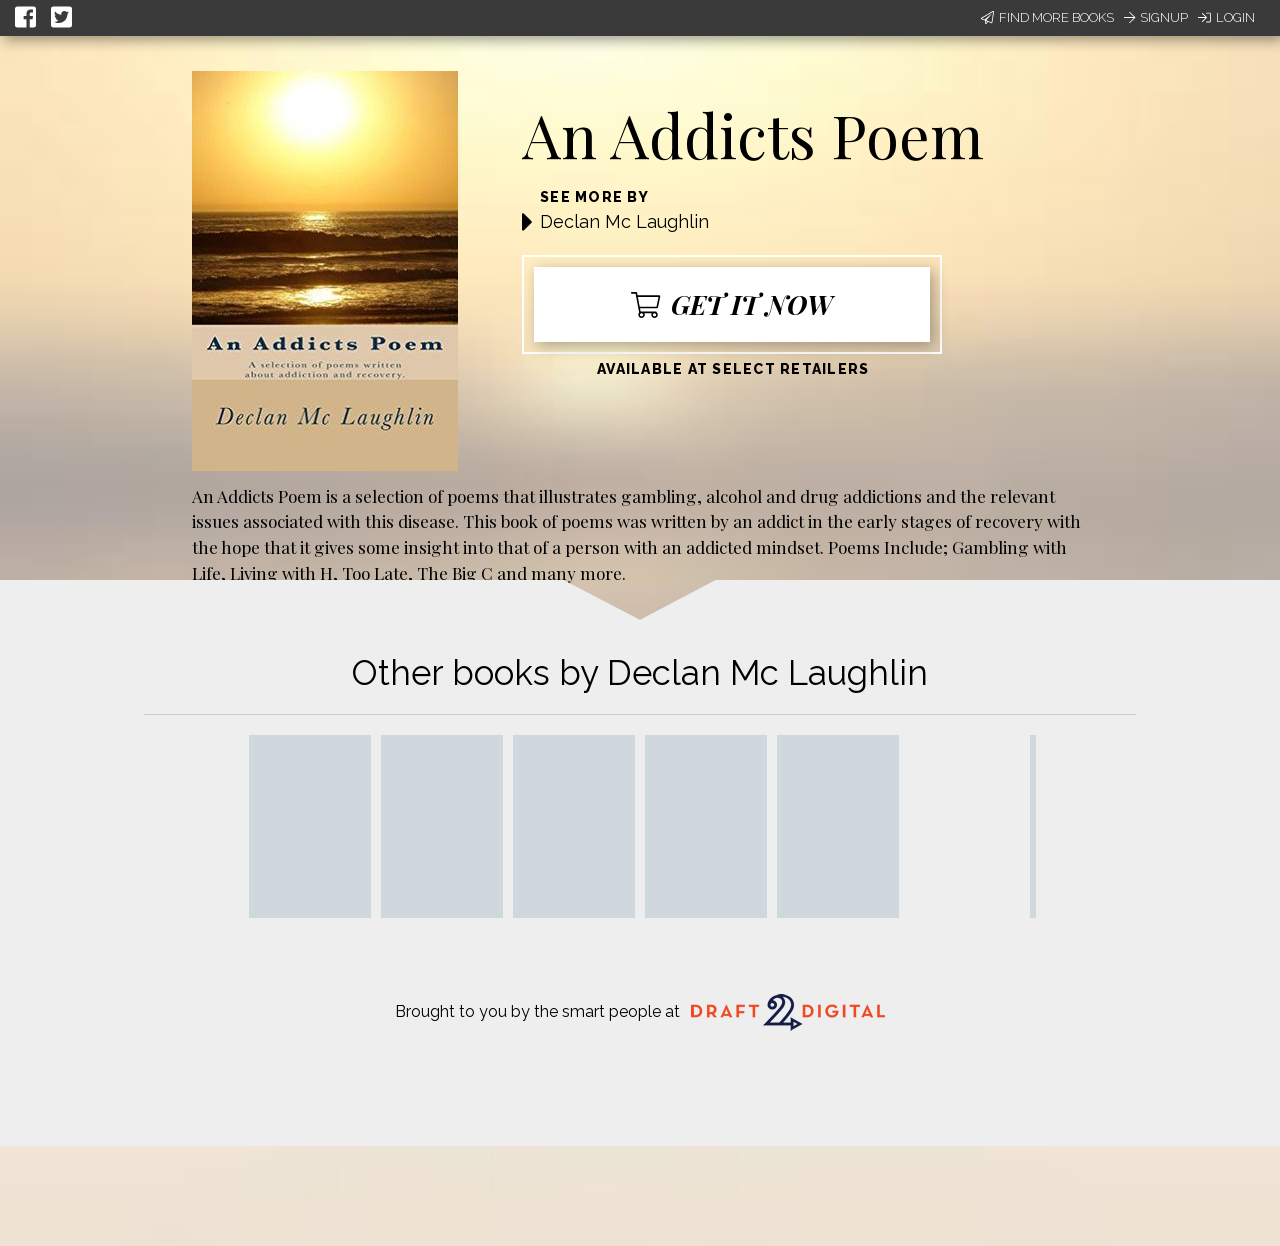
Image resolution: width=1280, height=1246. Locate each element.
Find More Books (1047, 17)
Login (1226, 17)
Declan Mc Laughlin (624, 221)
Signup (1156, 17)
